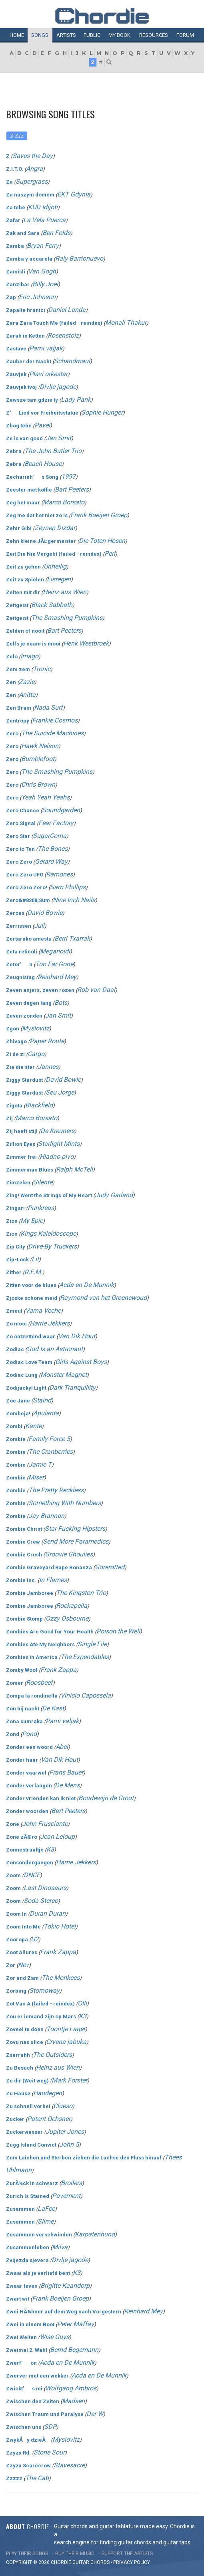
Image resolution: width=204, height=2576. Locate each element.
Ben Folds (56, 233)
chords (100, 2562)
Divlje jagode (58, 387)
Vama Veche (43, 1310)
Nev (23, 1965)
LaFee (46, 2208)
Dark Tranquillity (72, 1387)
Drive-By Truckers (52, 1246)
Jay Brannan (46, 1516)
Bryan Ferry (43, 245)
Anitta (27, 694)
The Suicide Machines (52, 733)
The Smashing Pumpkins (66, 617)
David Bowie (44, 913)
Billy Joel (45, 284)
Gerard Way (51, 861)
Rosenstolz (63, 335)
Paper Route (47, 1041)
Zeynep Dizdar (54, 528)
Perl (109, 553)
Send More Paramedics (75, 1541)
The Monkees (61, 1977)
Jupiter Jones (65, 2131)
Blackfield (39, 1105)
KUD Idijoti (43, 207)
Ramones (59, 874)
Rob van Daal (96, 990)
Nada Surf (48, 707)
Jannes (48, 1066)
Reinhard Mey (57, 977)
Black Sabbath (51, 605)
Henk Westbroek (86, 643)
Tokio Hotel (60, 1926)
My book (119, 35)
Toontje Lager (65, 2029)
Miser (36, 1477)
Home (17, 35)
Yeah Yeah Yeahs (45, 797)
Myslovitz (35, 1028)
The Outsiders (52, 2054)
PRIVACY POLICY (131, 2562)
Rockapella (71, 1605)
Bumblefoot (37, 759)
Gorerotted (109, 1567)
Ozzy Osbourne (67, 1618)
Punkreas (41, 1208)
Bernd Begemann (74, 2349)
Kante (33, 1426)
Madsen (73, 2401)
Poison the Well (118, 1631)
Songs (39, 35)
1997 (68, 476)
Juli (39, 925)
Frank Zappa (58, 1669)
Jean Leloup (57, 1836)
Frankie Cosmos (55, 720)
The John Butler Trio (53, 451)
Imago (29, 656)
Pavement (66, 2196)
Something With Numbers (64, 1503)
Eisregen (59, 579)
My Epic (31, 1220)
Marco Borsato (63, 502)
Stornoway (44, 1990)
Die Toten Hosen (102, 540)
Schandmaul (72, 361)
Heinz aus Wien (64, 592)
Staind (42, 1400)
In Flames (53, 1580)
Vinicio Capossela (85, 1695)
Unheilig (55, 566)
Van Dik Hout (76, 1336)
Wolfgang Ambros (70, 2388)
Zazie (26, 682)
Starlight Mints (59, 1143)
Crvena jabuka (66, 2042)
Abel (62, 1746)
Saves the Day (32, 156)
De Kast (53, 1708)
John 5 (69, 2144)
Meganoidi (55, 951)
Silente (42, 1182)
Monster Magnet (63, 1374)
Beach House (43, 463)
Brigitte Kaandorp (65, 2285)
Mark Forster (69, 2080)
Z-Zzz (17, 136)
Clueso (62, 2106)
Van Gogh (42, 271)
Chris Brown (38, 784)
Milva (60, 2247)
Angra (34, 168)
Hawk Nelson (39, 746)
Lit (35, 1259)
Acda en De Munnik (86, 1285)
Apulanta (46, 1413)
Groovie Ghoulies (69, 1554)
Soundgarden (61, 810)
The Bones (53, 848)
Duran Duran (48, 1913)
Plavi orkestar (48, 374)
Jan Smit (58, 438)
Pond (29, 1734)
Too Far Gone (54, 964)
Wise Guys (54, 2337)
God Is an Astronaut (55, 1349)
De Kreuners (57, 1131)
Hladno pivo (57, 1156)
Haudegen (47, 2093)
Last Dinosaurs (45, 1888)
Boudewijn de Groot (106, 1798)
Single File (92, 1644)
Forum (185, 35)
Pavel (42, 425)
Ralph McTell (74, 1169)
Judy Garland (114, 1195)
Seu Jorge (60, 1092)
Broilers (71, 2183)
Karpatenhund (95, 2234)
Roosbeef (39, 1682)
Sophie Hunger (102, 412)
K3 (50, 1849)
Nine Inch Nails (74, 900)
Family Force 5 (49, 1439)
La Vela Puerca (44, 220)
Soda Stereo (41, 1900)
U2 (34, 1939)
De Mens (67, 1785)
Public (92, 35)
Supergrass (32, 181)
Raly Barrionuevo (79, 258)
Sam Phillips (68, 887)
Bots (60, 1002)
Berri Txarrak (72, 938)
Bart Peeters (72, 489)
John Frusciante (45, 1823)
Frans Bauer (66, 1772)
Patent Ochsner (48, 2119)
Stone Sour (49, 2452)
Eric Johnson (37, 297)
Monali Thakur (125, 322)
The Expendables (84, 1657)
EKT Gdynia (73, 194)
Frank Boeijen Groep (98, 515)
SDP (50, 2426)
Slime (46, 2221)
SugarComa (49, 836)
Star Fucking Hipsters (75, 1528)
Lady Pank (76, 399)
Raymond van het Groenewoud (103, 1297)
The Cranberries (50, 1451)
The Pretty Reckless (56, 1490)
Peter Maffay (75, 2324)
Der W (94, 2414)
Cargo (36, 1054)
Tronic (41, 669)
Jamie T (40, 1464)
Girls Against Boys (81, 1362)
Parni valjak (45, 348)
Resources (153, 35)
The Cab (37, 2478)
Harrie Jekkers (50, 1323)
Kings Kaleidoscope (48, 1233)
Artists (66, 35)
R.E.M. (33, 1272)
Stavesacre (69, 2465)
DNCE (32, 1875)
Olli (82, 2003)
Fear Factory (56, 823)
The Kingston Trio (81, 1593)
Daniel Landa (67, 310)
